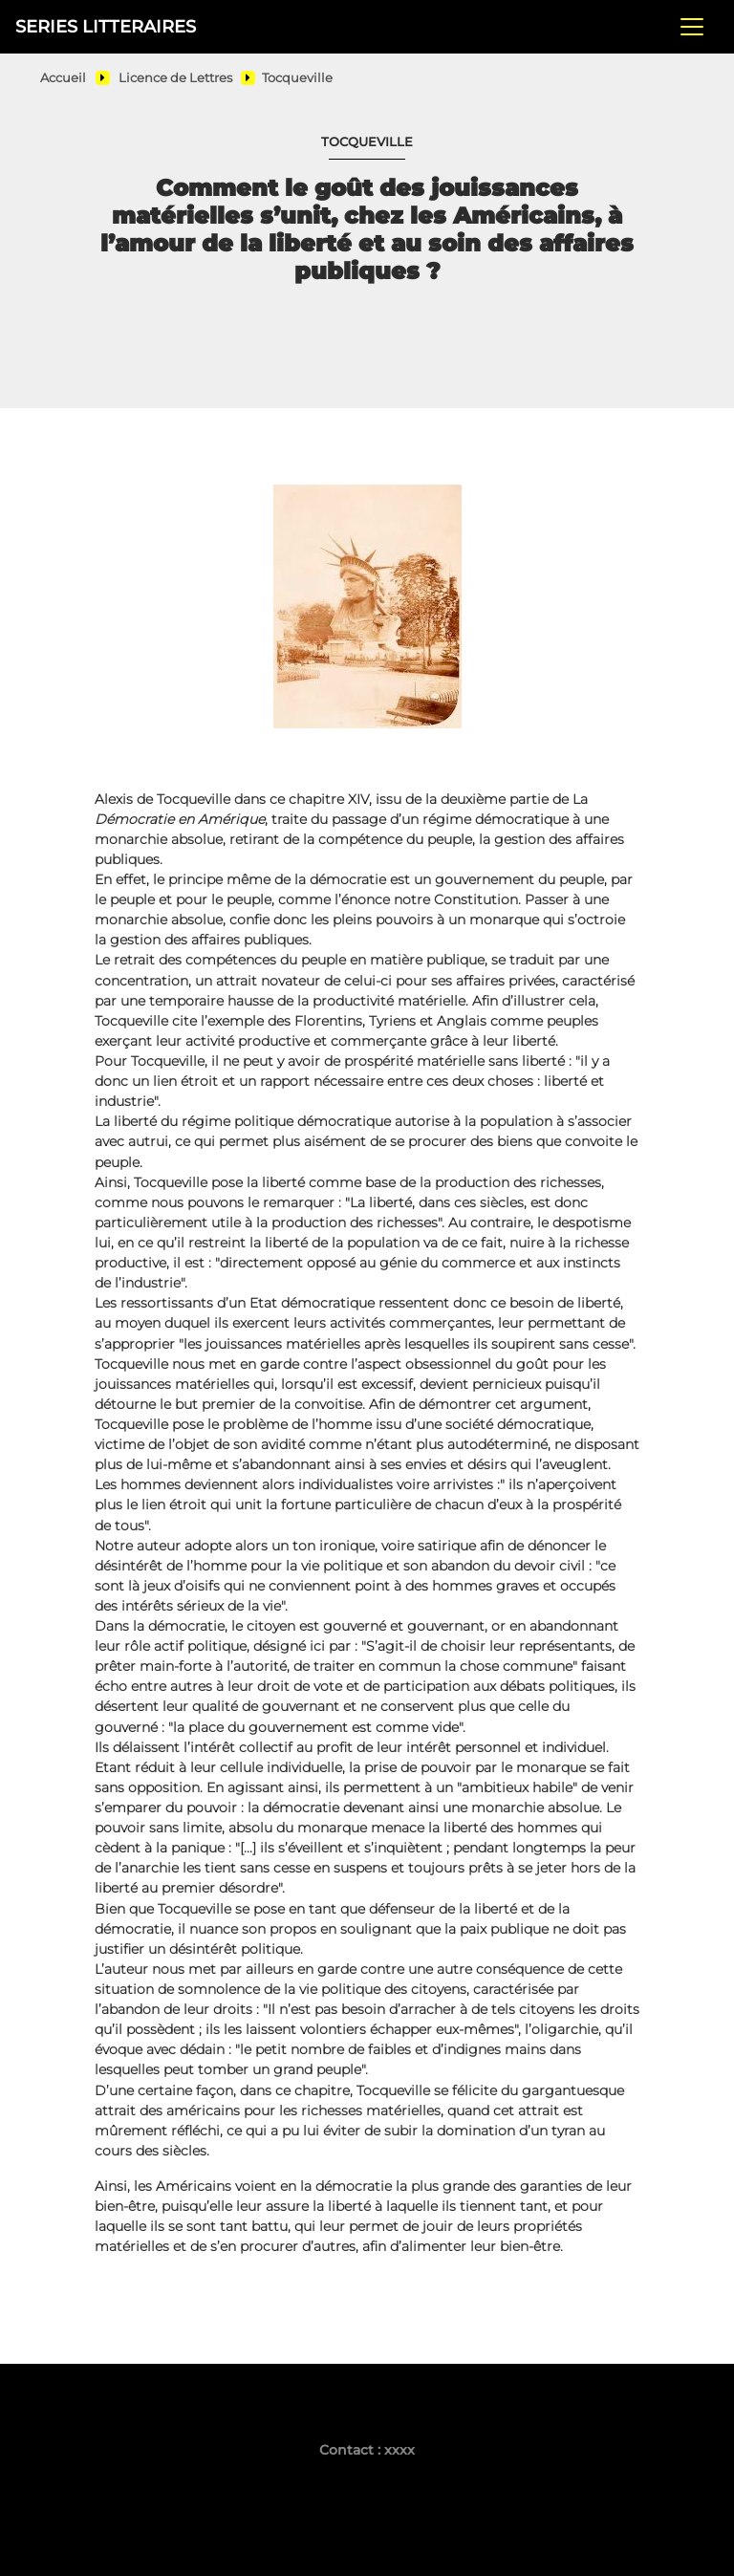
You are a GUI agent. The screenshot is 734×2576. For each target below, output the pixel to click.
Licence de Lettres (175, 78)
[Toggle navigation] (692, 27)
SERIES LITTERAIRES (105, 26)
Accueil (63, 78)
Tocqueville (297, 78)
